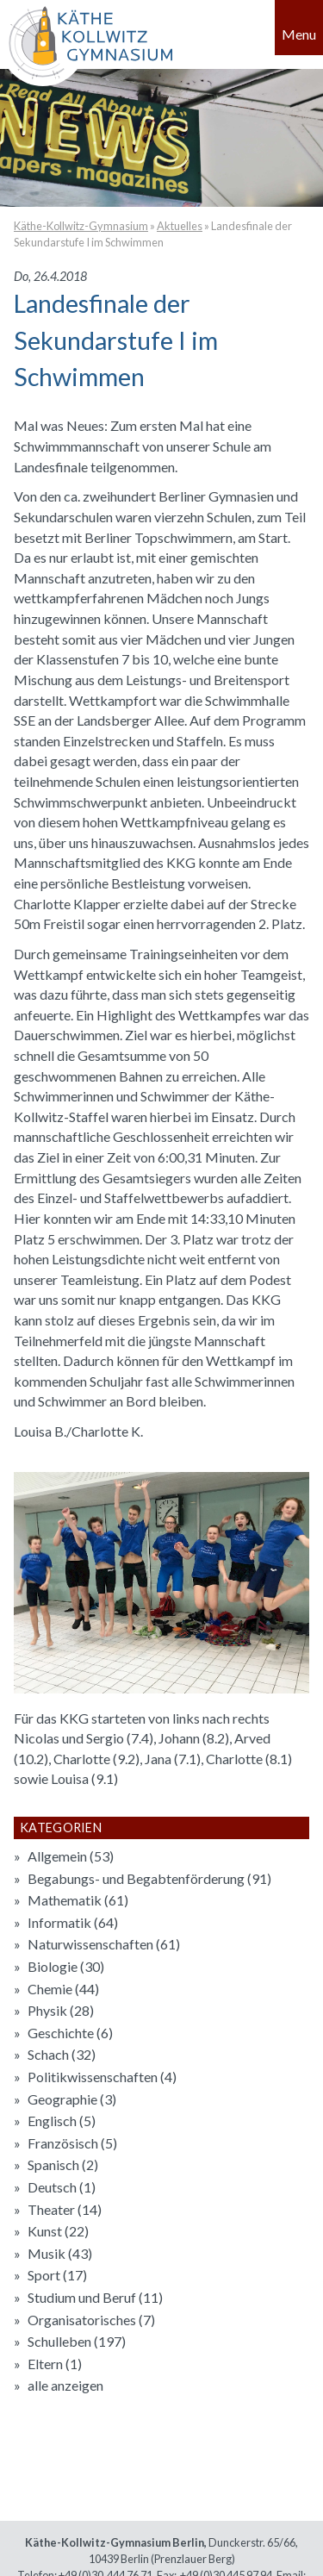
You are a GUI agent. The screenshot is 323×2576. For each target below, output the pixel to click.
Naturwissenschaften (104, 1944)
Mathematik (78, 1900)
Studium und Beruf (95, 2297)
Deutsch (62, 2187)
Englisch (62, 2120)
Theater (65, 2209)
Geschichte (70, 2032)
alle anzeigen (65, 2385)
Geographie (72, 2099)
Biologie (66, 1966)
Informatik (73, 1922)
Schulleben (77, 2341)
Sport (57, 2275)
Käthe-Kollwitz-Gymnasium (81, 226)
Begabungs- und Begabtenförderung (149, 1878)
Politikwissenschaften (102, 2076)
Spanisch (63, 2164)
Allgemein (71, 1856)
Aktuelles (179, 226)
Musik (60, 2253)
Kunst (58, 2231)
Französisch (72, 2143)
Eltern (55, 2363)
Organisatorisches (91, 2319)
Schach (62, 2054)
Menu (299, 34)
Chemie (63, 1988)
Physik (61, 2010)
